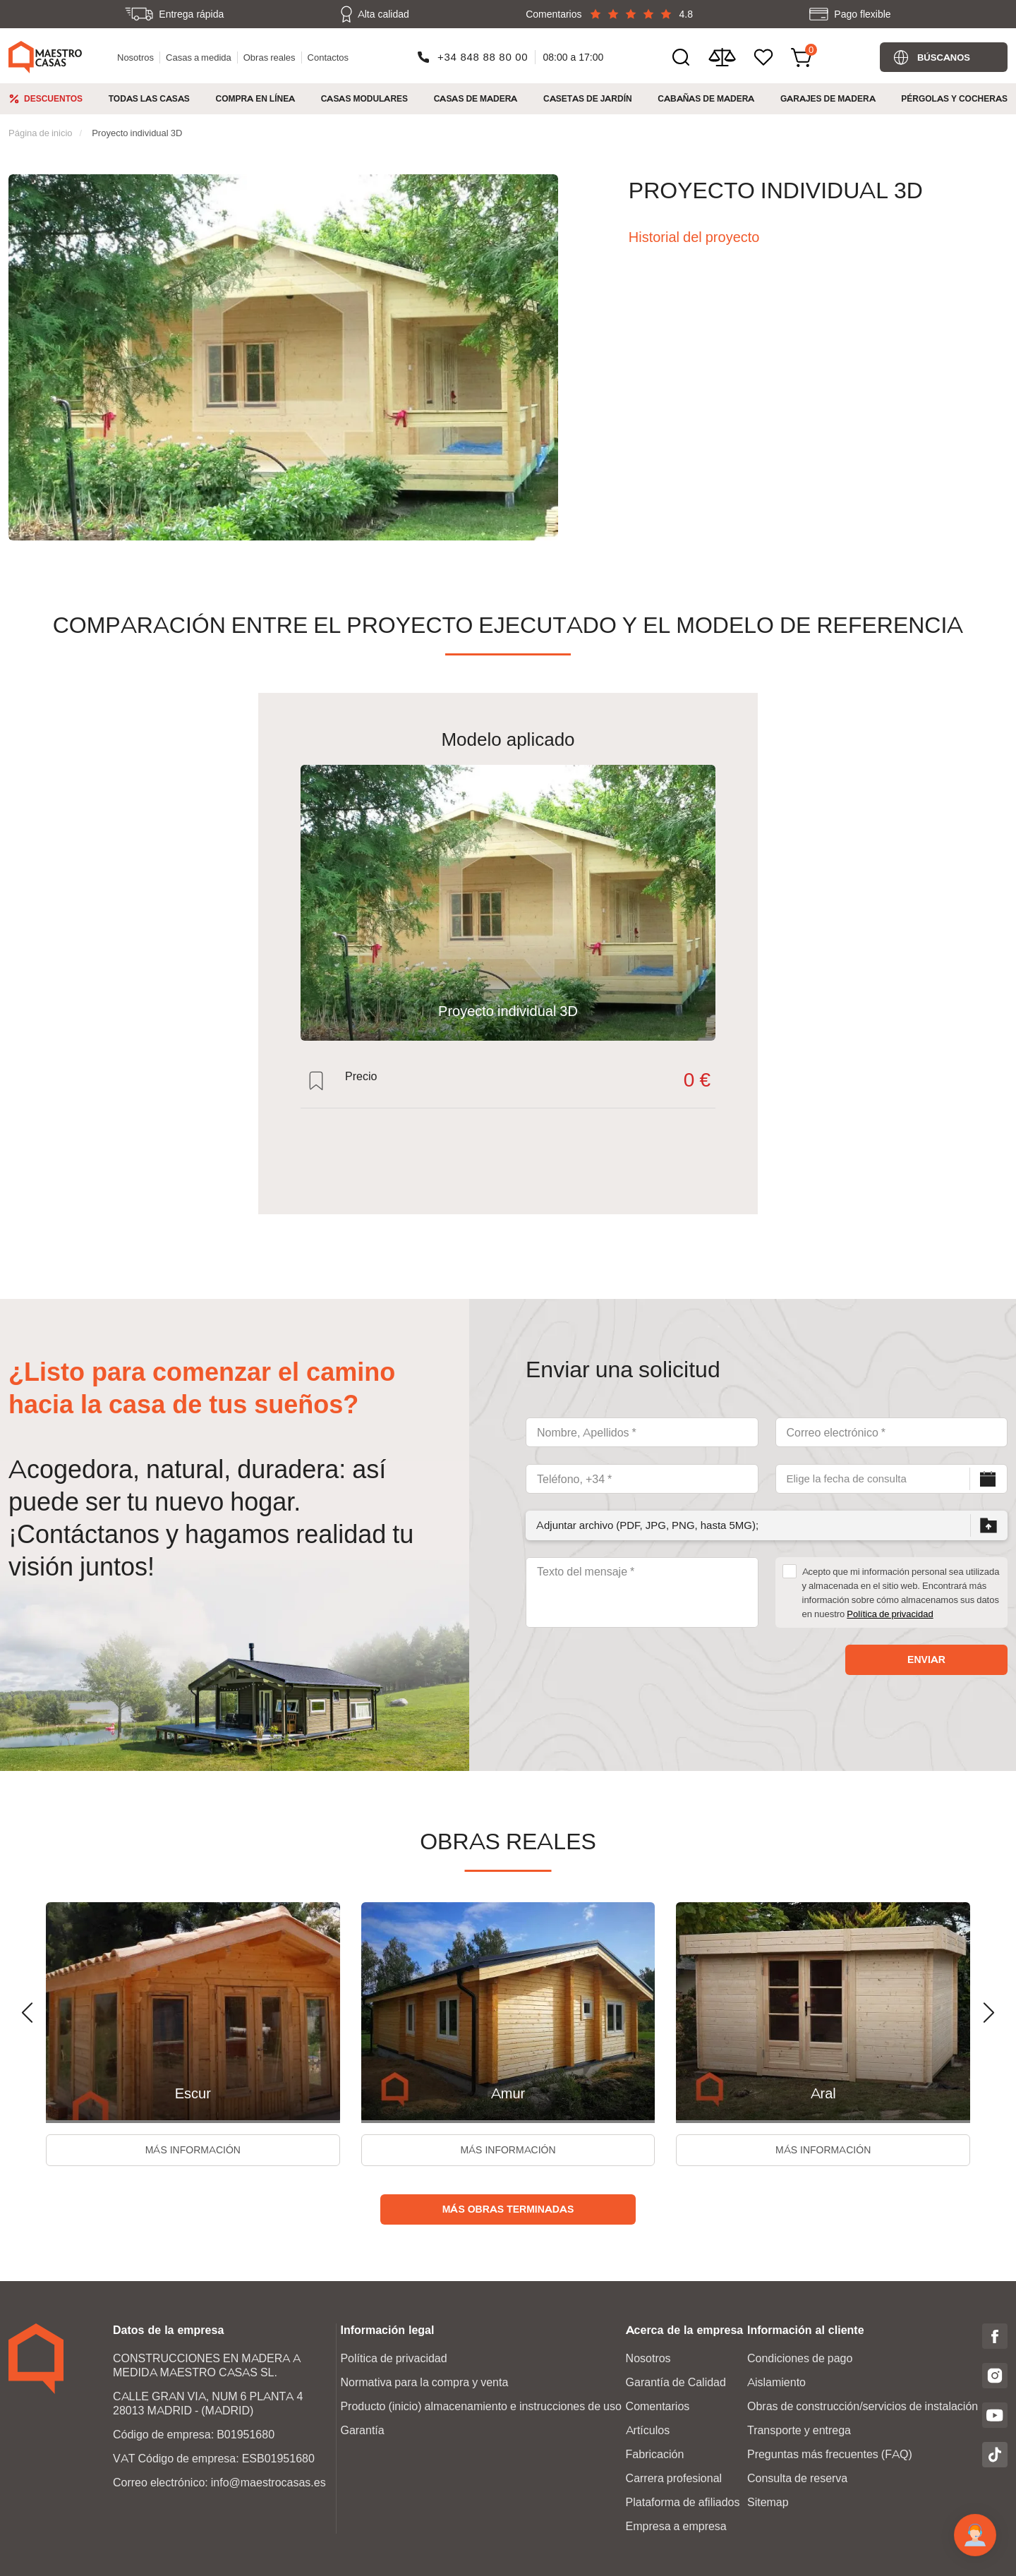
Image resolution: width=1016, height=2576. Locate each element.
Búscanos (943, 57)
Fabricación (655, 2454)
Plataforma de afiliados (683, 2502)
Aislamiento (776, 2382)
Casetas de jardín (587, 98)
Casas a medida (198, 57)
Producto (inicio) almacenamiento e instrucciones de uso (480, 2406)
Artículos (648, 2430)
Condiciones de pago (799, 2358)
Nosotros (135, 57)
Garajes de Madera (828, 98)
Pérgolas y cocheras (954, 98)
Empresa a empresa (676, 2526)
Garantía (362, 2430)
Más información (193, 2149)
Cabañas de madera (706, 98)
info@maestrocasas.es (268, 2482)
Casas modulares (364, 98)
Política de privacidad (890, 1613)
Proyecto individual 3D (137, 132)
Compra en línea (255, 98)
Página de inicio (40, 132)
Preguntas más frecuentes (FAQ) (829, 2454)
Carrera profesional (674, 2478)
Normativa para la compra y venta (424, 2382)
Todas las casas (149, 98)
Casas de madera (476, 98)
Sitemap (768, 2502)
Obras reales (269, 57)
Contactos (328, 57)
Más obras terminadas (508, 2209)
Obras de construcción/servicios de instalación (862, 2406)
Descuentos (53, 98)
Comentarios (658, 2406)
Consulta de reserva (797, 2478)
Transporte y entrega (799, 2430)
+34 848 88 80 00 (482, 57)
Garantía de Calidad (676, 2382)
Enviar (926, 1659)
